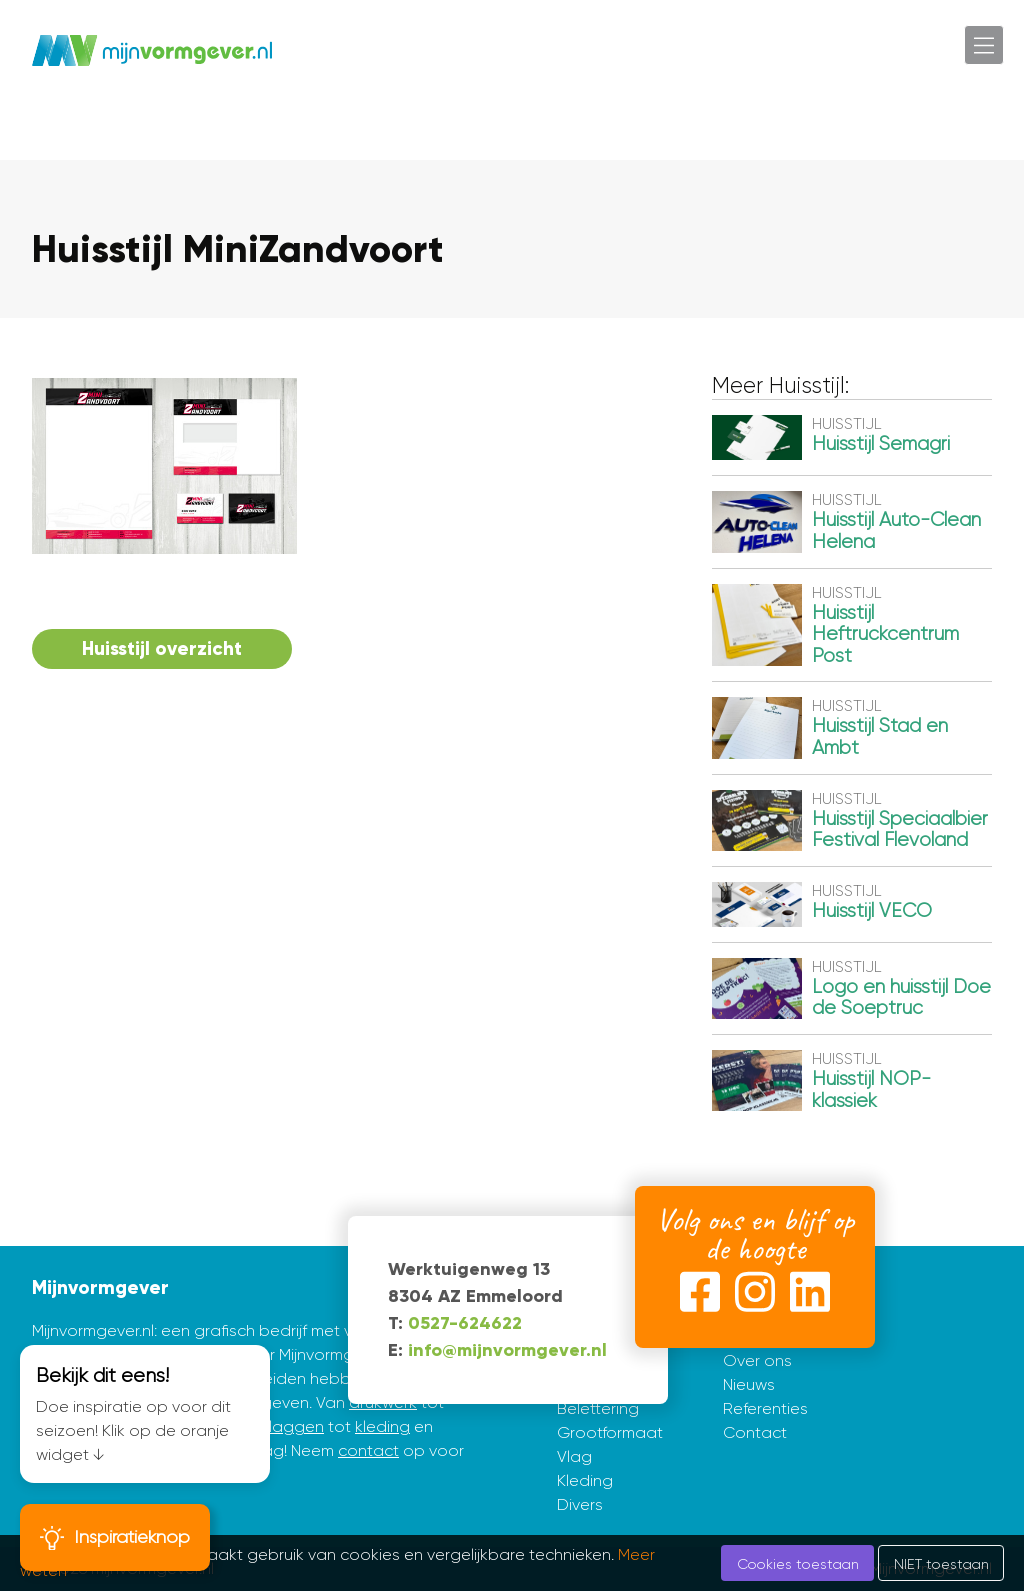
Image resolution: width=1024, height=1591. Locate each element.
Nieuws (749, 1384)
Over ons (757, 1360)
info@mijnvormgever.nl (507, 1350)
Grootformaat (610, 1432)
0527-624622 (465, 1323)
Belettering (598, 1408)
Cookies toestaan (798, 1564)
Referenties (765, 1408)
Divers (580, 1504)
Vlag (574, 1456)
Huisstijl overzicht (162, 648)
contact (368, 1450)
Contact (755, 1432)
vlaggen (292, 1426)
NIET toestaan (941, 1564)
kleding (382, 1426)
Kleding (585, 1480)
